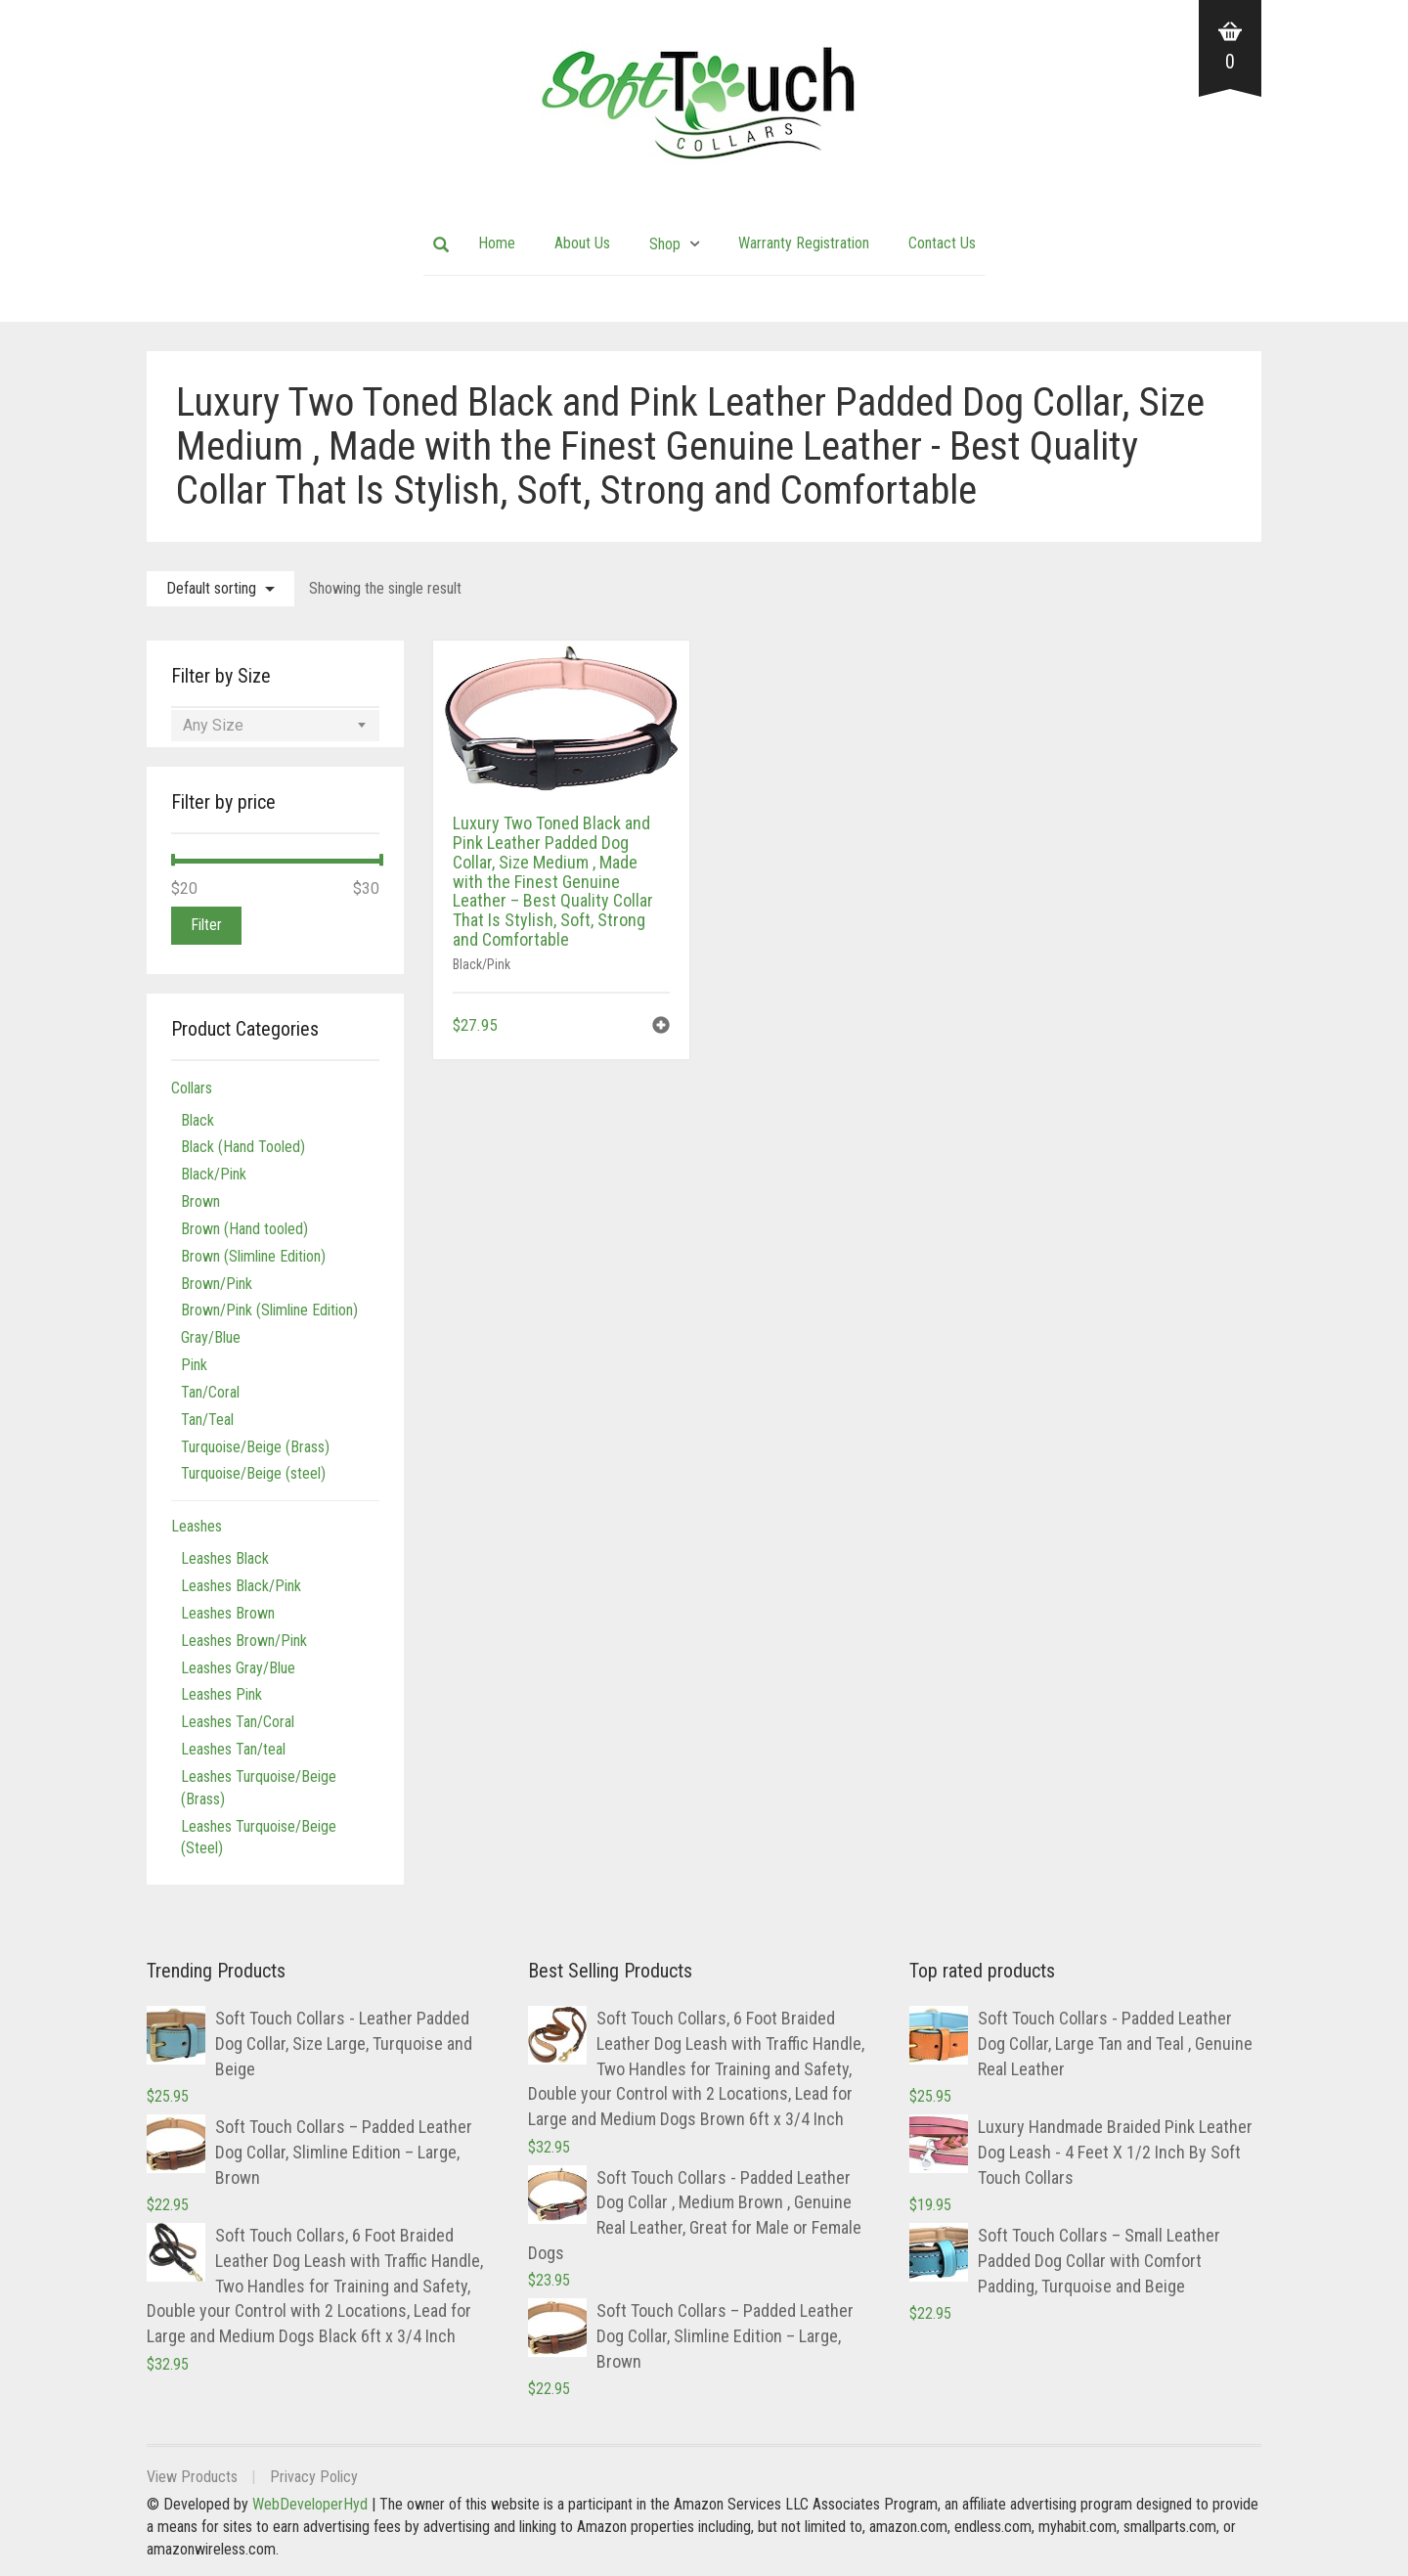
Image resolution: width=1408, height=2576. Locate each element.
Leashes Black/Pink (241, 1586)
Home (496, 243)
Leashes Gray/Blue (238, 1668)
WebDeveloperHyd (310, 2504)
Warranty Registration (803, 243)
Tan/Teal (207, 1419)
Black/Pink (481, 964)
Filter (206, 924)
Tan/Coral (210, 1392)
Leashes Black (225, 1558)
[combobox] (275, 725)
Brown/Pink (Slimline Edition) (269, 1310)
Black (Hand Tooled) (243, 1146)
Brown (200, 1201)
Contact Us (942, 243)
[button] (661, 1027)
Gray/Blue (211, 1337)
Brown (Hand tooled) (244, 1229)
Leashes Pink (221, 1694)
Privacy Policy (314, 2476)
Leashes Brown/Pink (244, 1640)
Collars (191, 1088)
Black (197, 1120)
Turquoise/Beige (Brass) (255, 1447)
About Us (582, 243)
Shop (665, 244)
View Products (192, 2476)
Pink (194, 1364)
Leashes (196, 1526)
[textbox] (275, 725)
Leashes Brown (228, 1613)
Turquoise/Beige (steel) (253, 1473)
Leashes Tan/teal (233, 1749)
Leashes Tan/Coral (237, 1721)
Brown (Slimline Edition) (253, 1256)
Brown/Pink (216, 1283)
